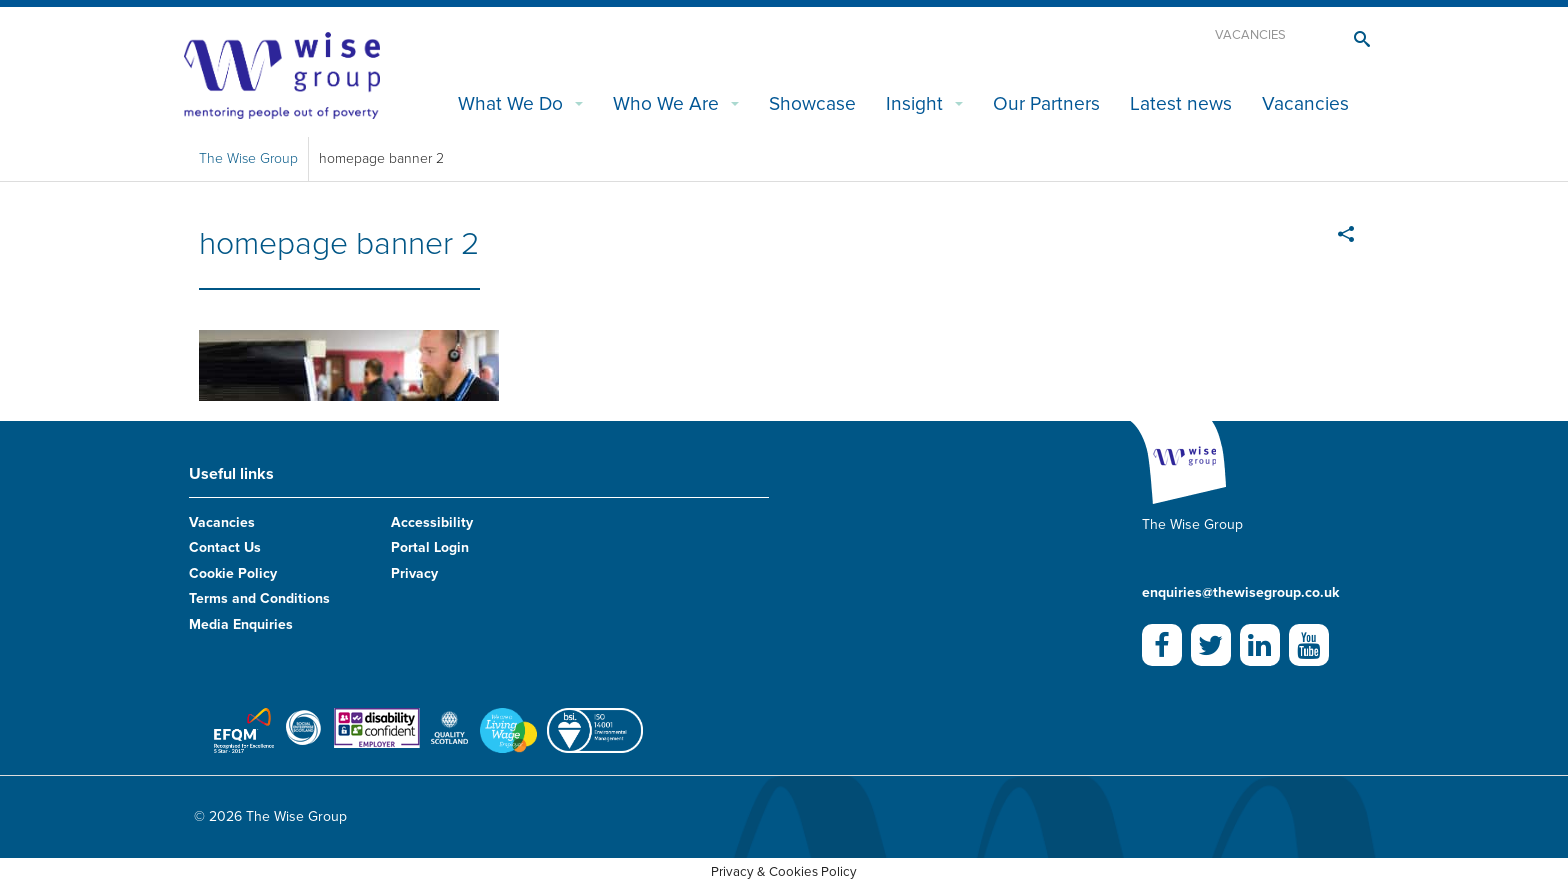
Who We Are (666, 103)
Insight (914, 103)
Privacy (414, 573)
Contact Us (225, 547)
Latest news (1181, 103)
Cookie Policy (233, 573)
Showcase (812, 103)
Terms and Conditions (259, 598)
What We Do (510, 103)
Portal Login (430, 547)
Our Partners (1046, 103)
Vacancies (1250, 35)
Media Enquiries (241, 624)
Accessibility (432, 522)
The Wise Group (248, 158)
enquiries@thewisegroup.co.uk (1240, 592)
